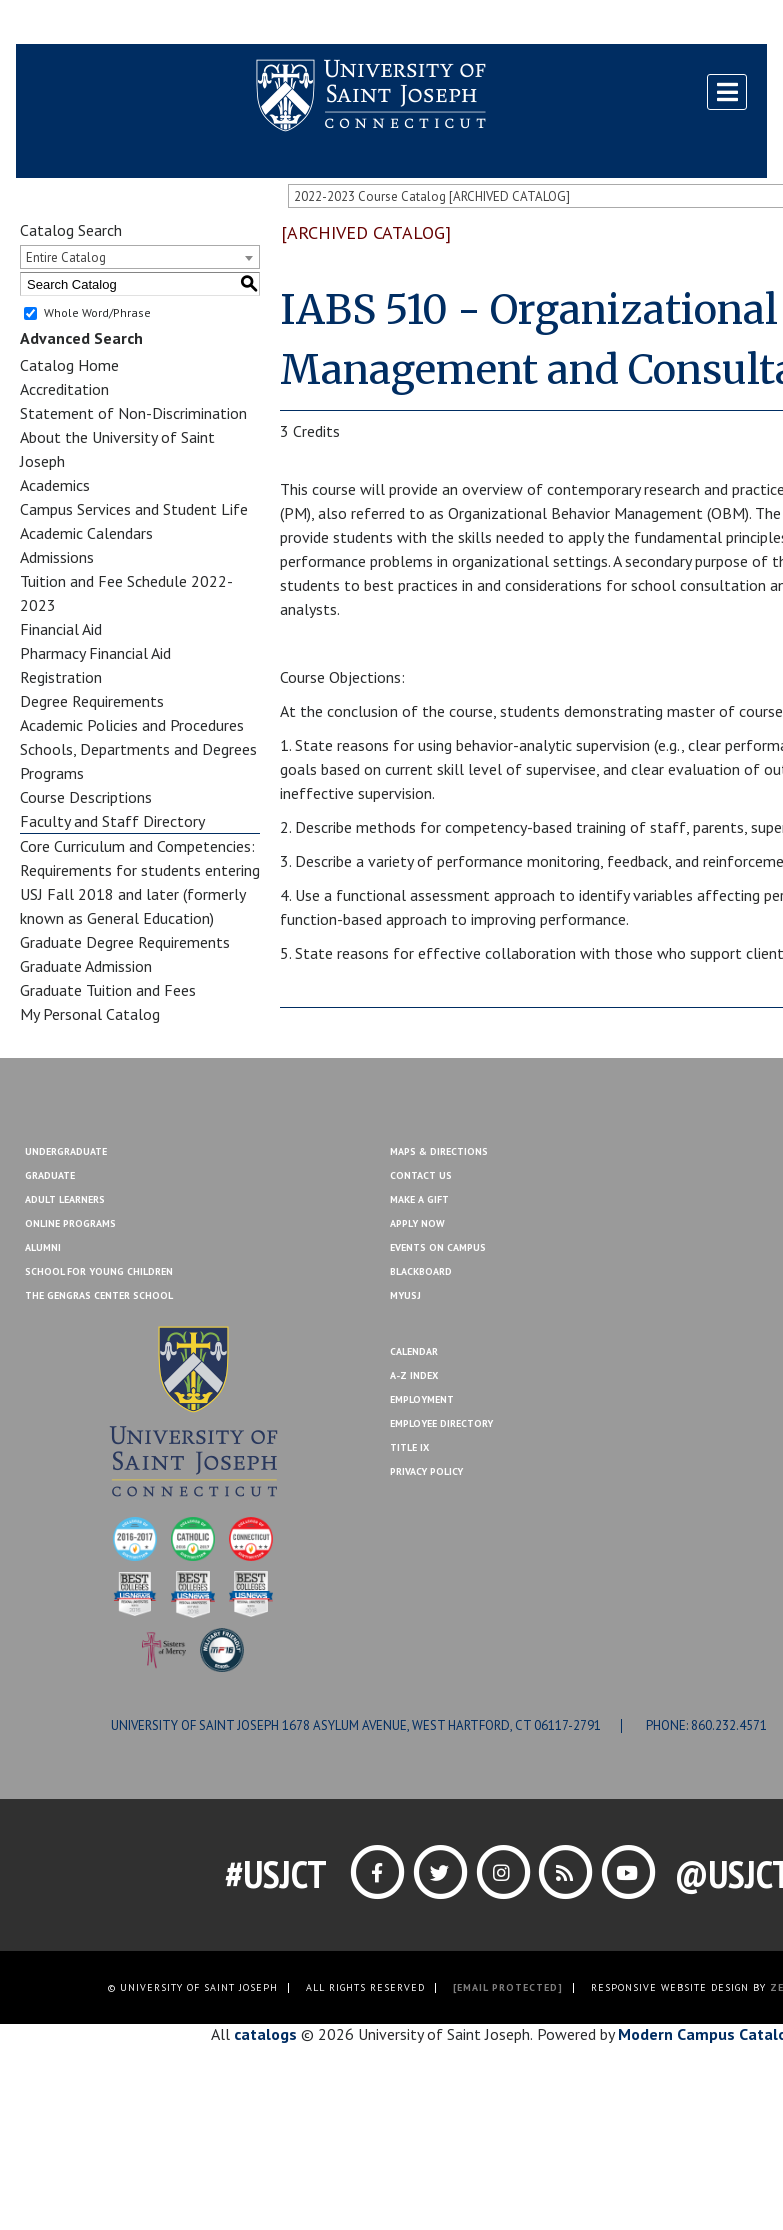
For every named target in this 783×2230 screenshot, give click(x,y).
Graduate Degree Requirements (125, 942)
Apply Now (417, 1223)
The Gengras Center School (99, 1295)
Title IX (409, 1447)
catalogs (265, 2034)
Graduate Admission (86, 966)
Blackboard (66, 23)
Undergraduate (66, 1151)
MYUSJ (138, 23)
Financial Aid (61, 629)
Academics (55, 485)
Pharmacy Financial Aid (95, 653)
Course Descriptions (86, 797)
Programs (52, 773)
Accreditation (64, 389)
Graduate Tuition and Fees (108, 990)
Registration (61, 677)
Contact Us (633, 23)
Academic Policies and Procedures (132, 725)
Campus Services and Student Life (134, 509)
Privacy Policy (426, 1471)
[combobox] (140, 257)
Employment (422, 1399)
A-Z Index (414, 1375)
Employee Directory (441, 1423)
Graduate (50, 1175)
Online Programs (70, 1223)
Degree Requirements (92, 701)
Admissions (57, 557)
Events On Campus (438, 1247)
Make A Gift (419, 1199)
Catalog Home (69, 365)
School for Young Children (99, 1271)
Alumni (43, 1247)
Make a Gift (719, 23)
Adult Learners (65, 1199)
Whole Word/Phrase (97, 312)
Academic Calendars (86, 533)
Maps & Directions (439, 1151)
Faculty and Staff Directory (112, 821)
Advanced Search (81, 338)
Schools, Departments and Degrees (138, 749)
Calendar (414, 1351)
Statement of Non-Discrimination (133, 413)
